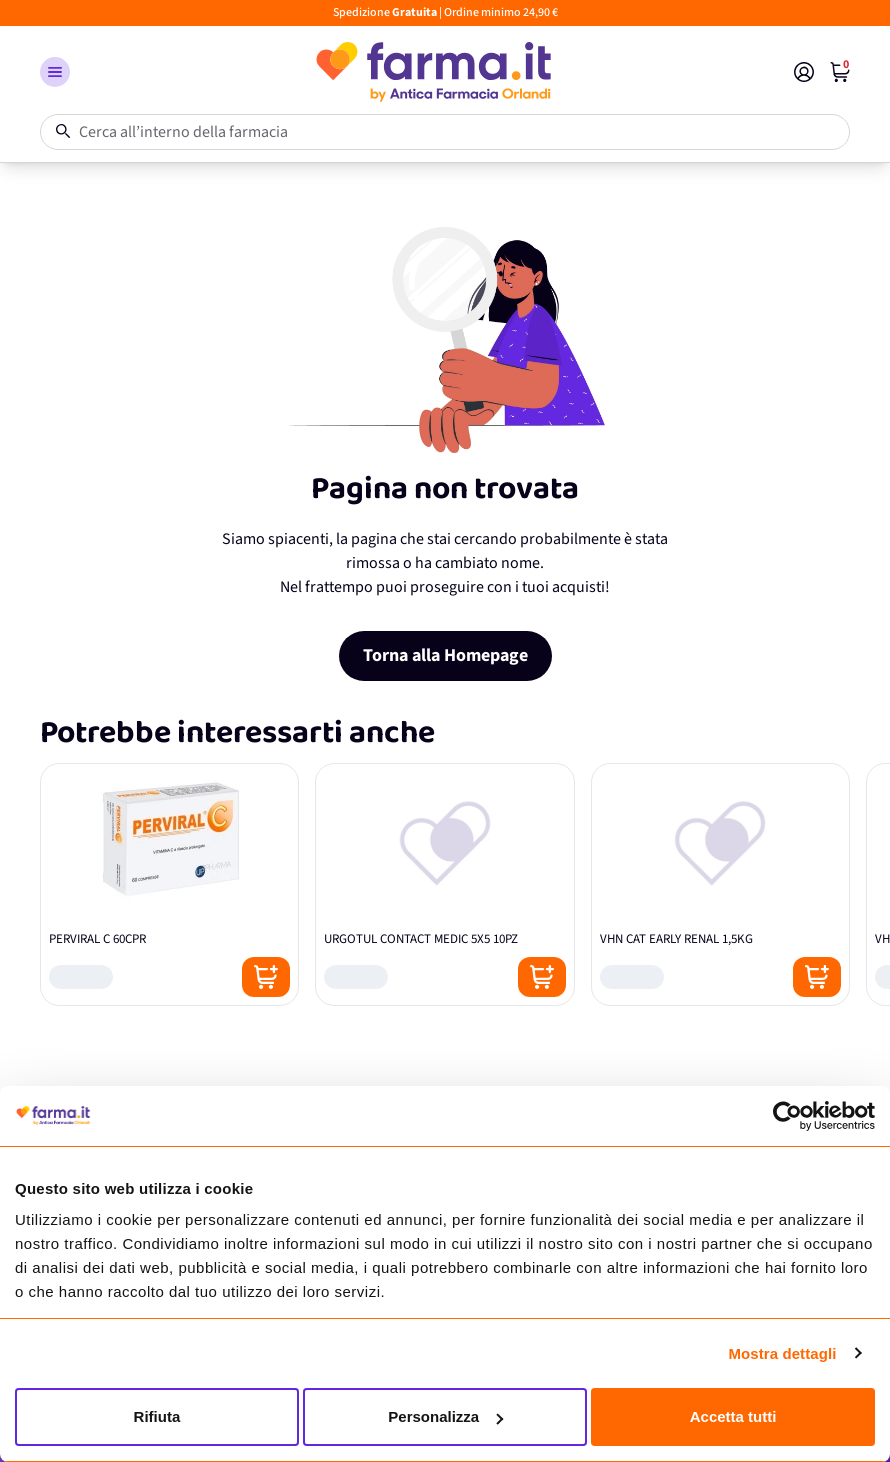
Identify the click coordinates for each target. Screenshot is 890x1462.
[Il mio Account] (804, 72)
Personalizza (445, 1416)
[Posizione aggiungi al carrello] (266, 977)
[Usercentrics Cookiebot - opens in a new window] (787, 1116)
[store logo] (432, 72)
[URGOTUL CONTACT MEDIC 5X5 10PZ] (444, 884)
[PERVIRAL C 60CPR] (169, 884)
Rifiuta (157, 1416)
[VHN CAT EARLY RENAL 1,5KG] (720, 884)
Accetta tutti (733, 1416)
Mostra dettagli (782, 1353)
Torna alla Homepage (445, 655)
